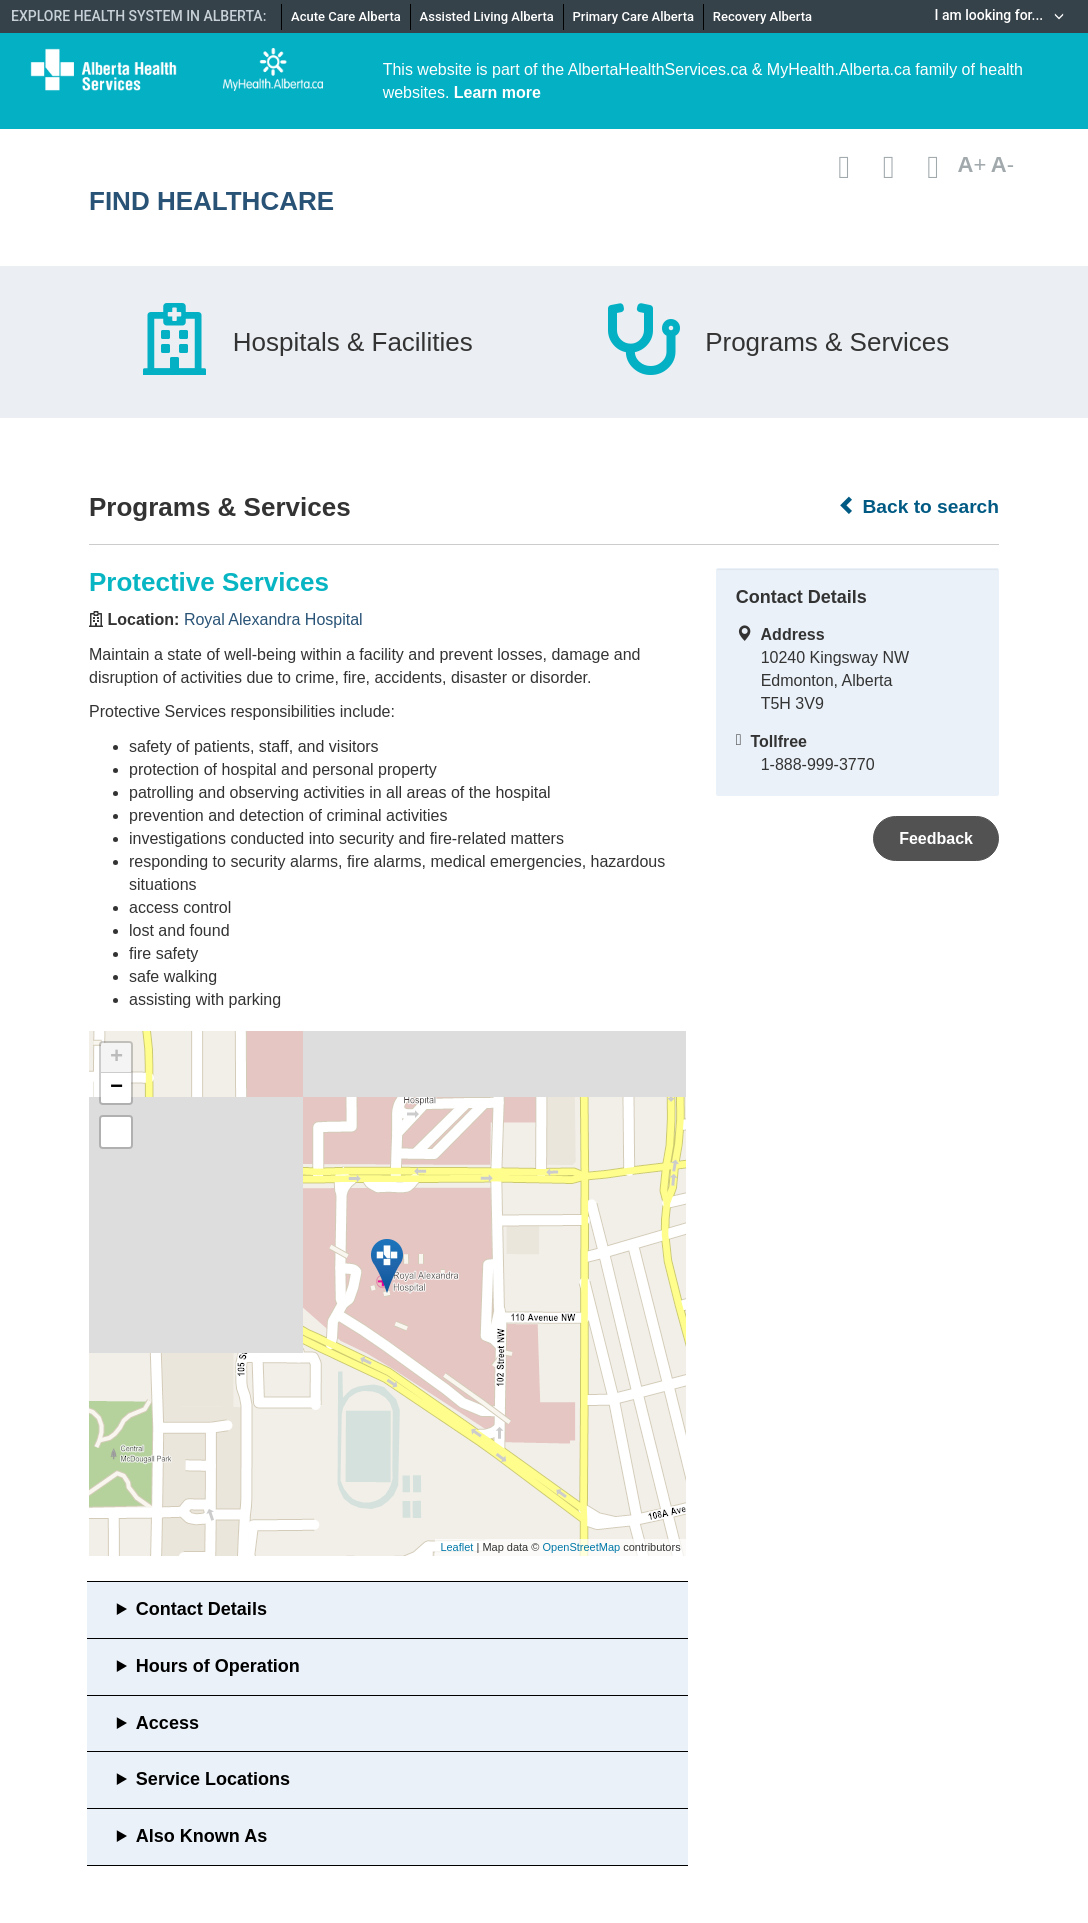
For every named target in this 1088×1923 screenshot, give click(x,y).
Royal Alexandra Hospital (273, 619)
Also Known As (201, 1836)
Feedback (936, 838)
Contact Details (201, 1609)
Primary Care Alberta (633, 16)
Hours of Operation (218, 1666)
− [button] (116, 1088)
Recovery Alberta (762, 16)
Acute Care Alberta (346, 16)
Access (167, 1723)
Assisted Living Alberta (487, 16)
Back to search (918, 506)
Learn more (497, 92)
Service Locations (213, 1779)
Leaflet (456, 1547)
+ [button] (116, 1058)
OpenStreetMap (581, 1547)
